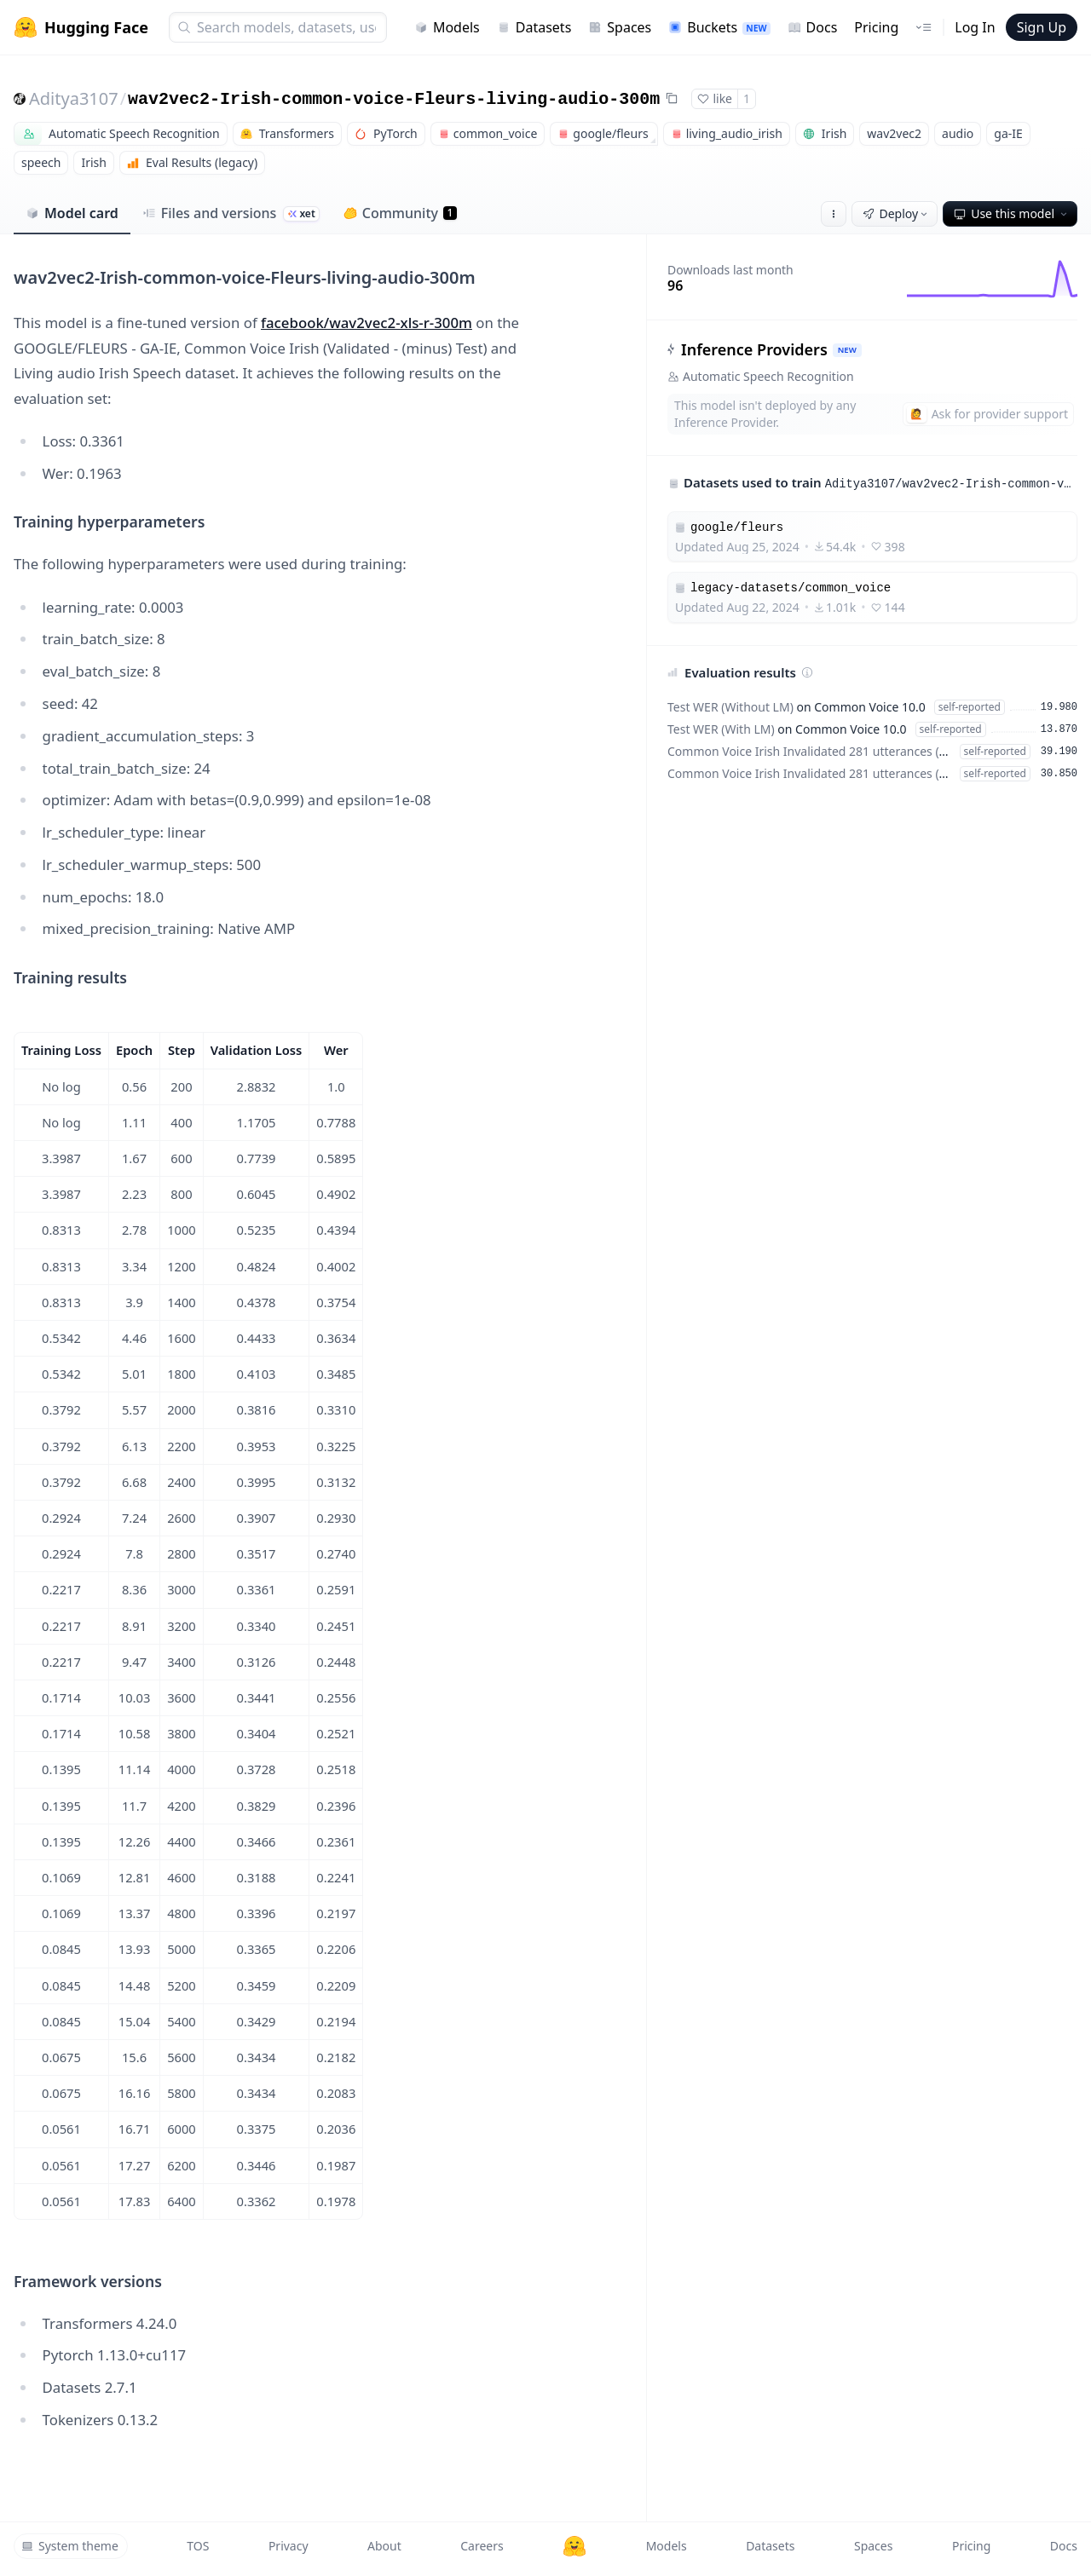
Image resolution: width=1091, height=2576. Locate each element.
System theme (69, 2546)
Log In (975, 27)
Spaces (619, 27)
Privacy (288, 2546)
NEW (847, 349)
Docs (813, 27)
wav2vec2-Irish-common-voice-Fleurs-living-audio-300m (394, 99)
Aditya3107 (73, 98)
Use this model (1012, 213)
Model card (72, 213)
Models (447, 27)
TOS (198, 2546)
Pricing (876, 27)
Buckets (719, 27)
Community (400, 213)
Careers (481, 2546)
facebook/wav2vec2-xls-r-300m (366, 322)
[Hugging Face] (574, 2546)
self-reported (969, 707)
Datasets (534, 27)
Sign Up (1041, 27)
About (384, 2546)
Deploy (897, 213)
